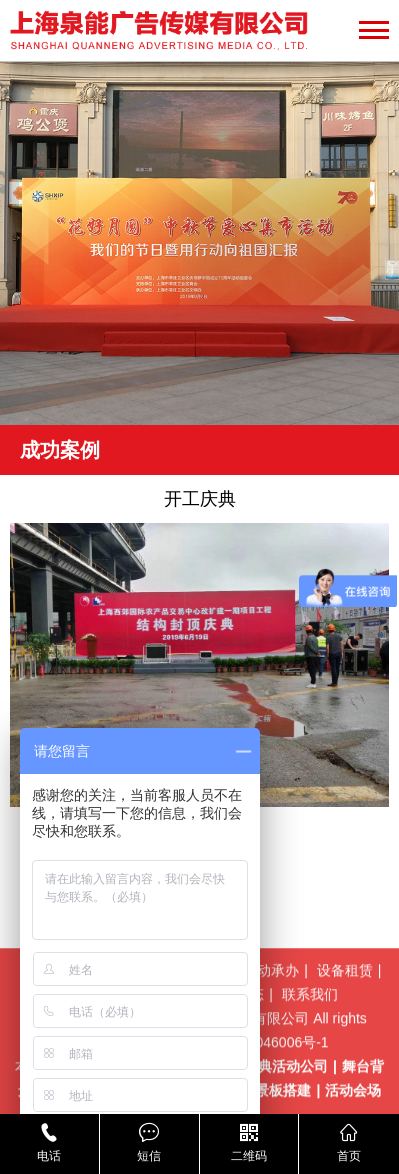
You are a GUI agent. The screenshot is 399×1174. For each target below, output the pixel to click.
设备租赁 (345, 1005)
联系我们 (310, 1029)
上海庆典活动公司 (272, 1101)
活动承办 (271, 1005)
